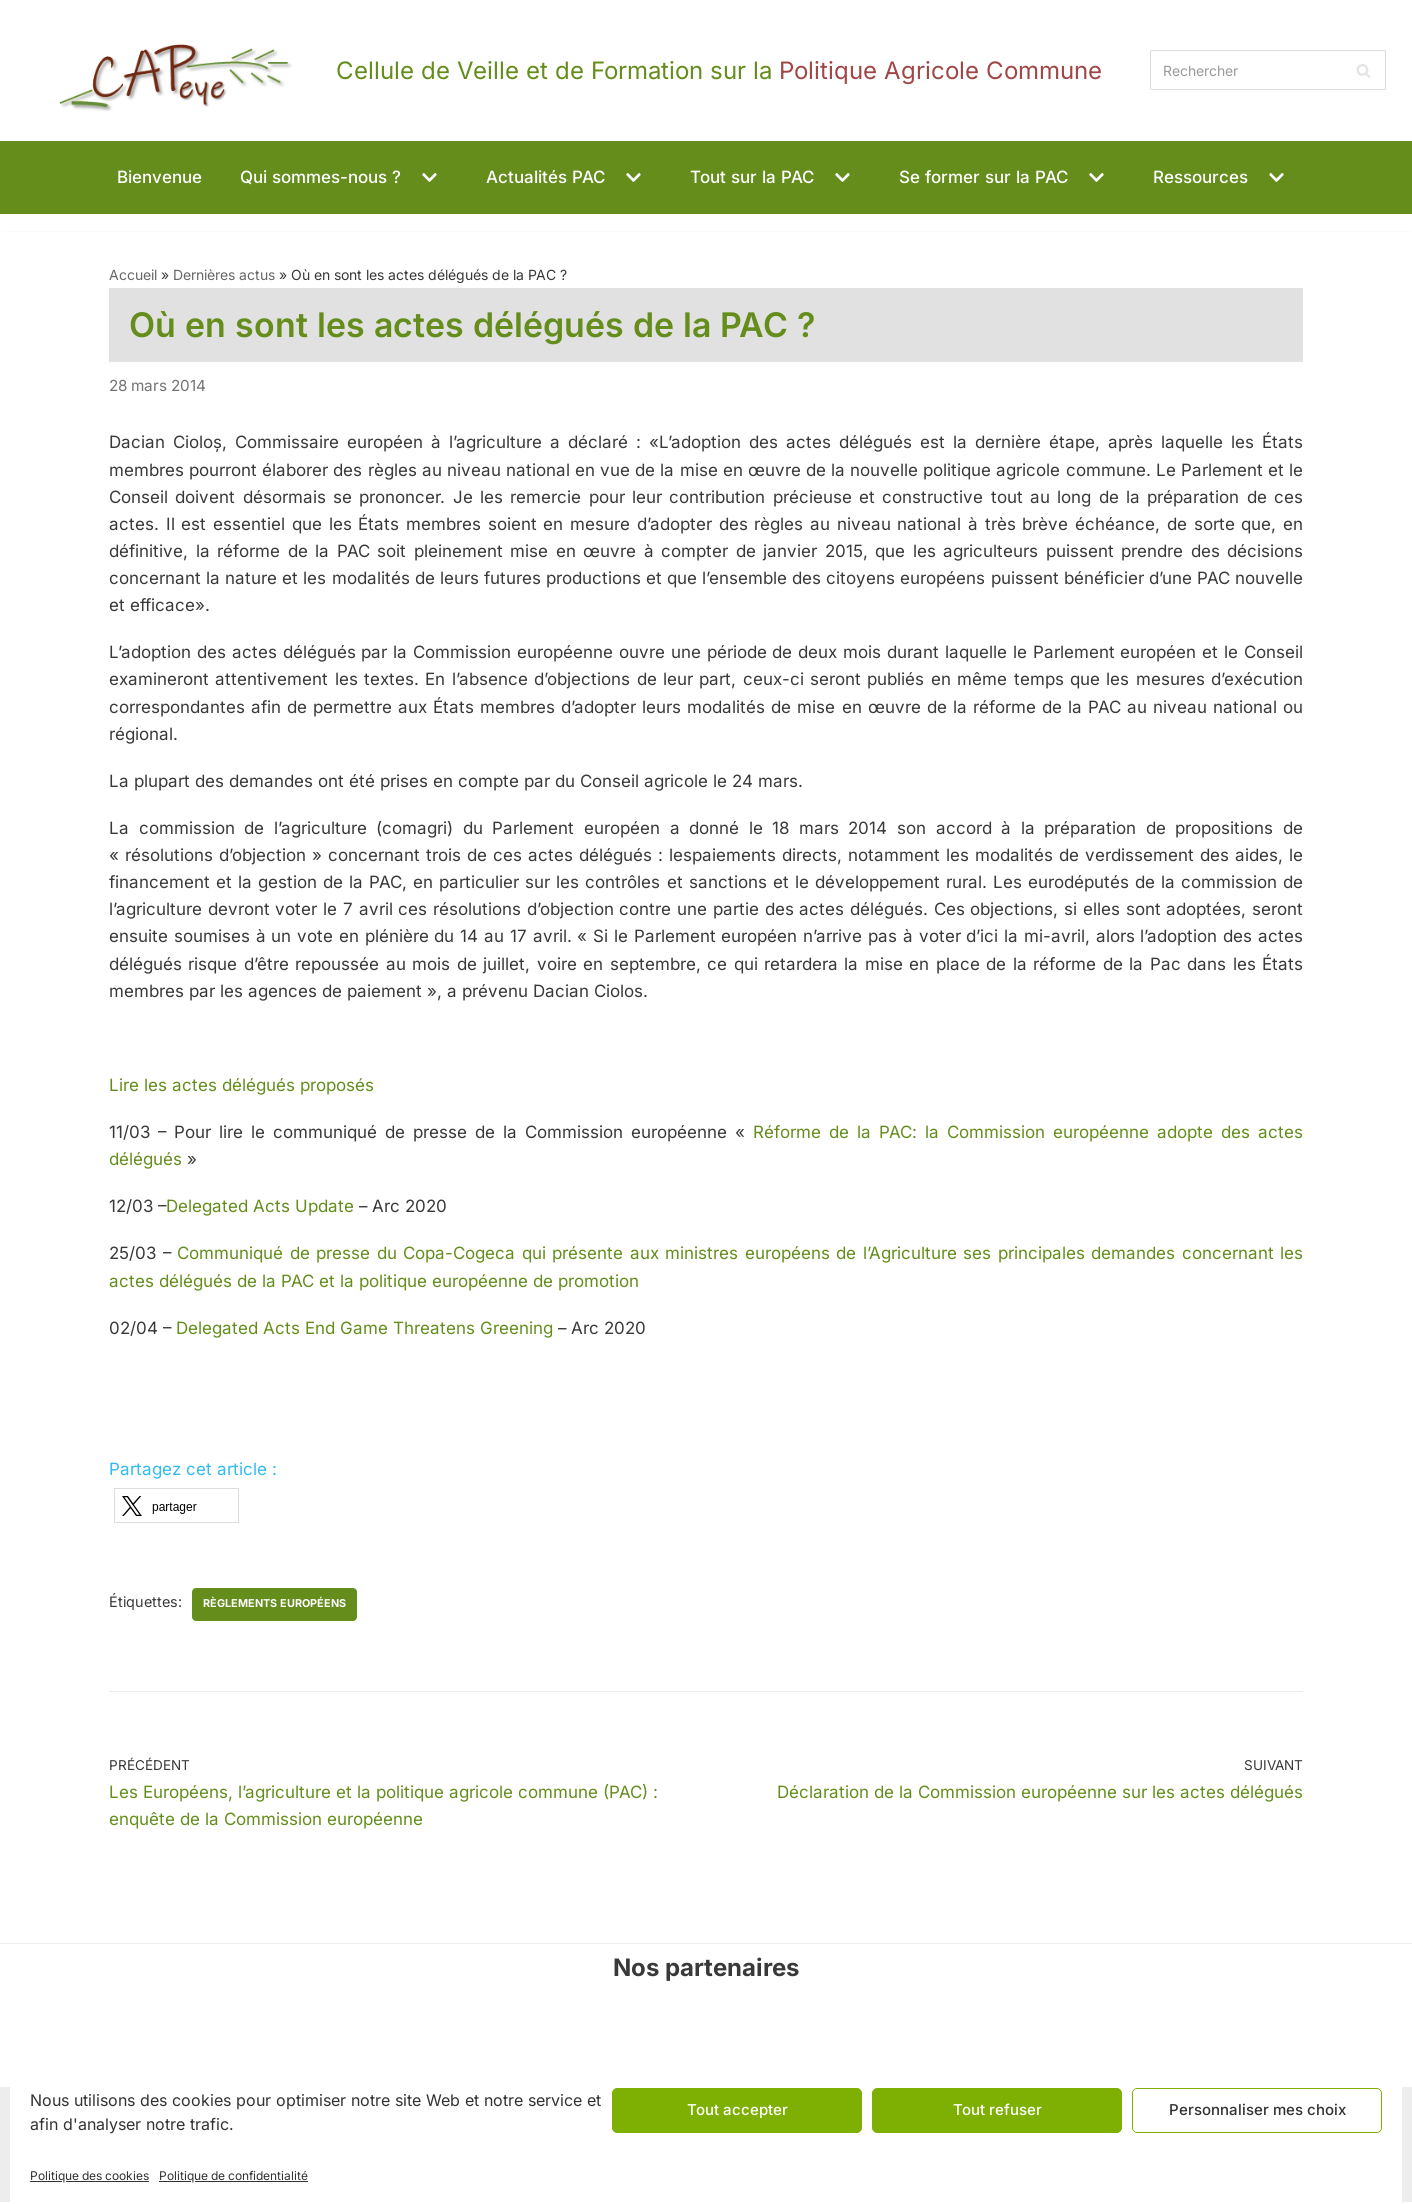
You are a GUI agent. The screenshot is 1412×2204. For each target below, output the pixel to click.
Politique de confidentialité (233, 2175)
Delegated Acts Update (264, 1208)
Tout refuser (997, 2109)
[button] (427, 177)
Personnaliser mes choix (1257, 2109)
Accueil (133, 274)
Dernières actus (224, 274)
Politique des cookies (89, 2175)
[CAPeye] (564, 70)
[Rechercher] (1268, 70)
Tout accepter (737, 2109)
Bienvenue (159, 177)
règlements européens (275, 1605)
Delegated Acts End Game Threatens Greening (368, 1330)
